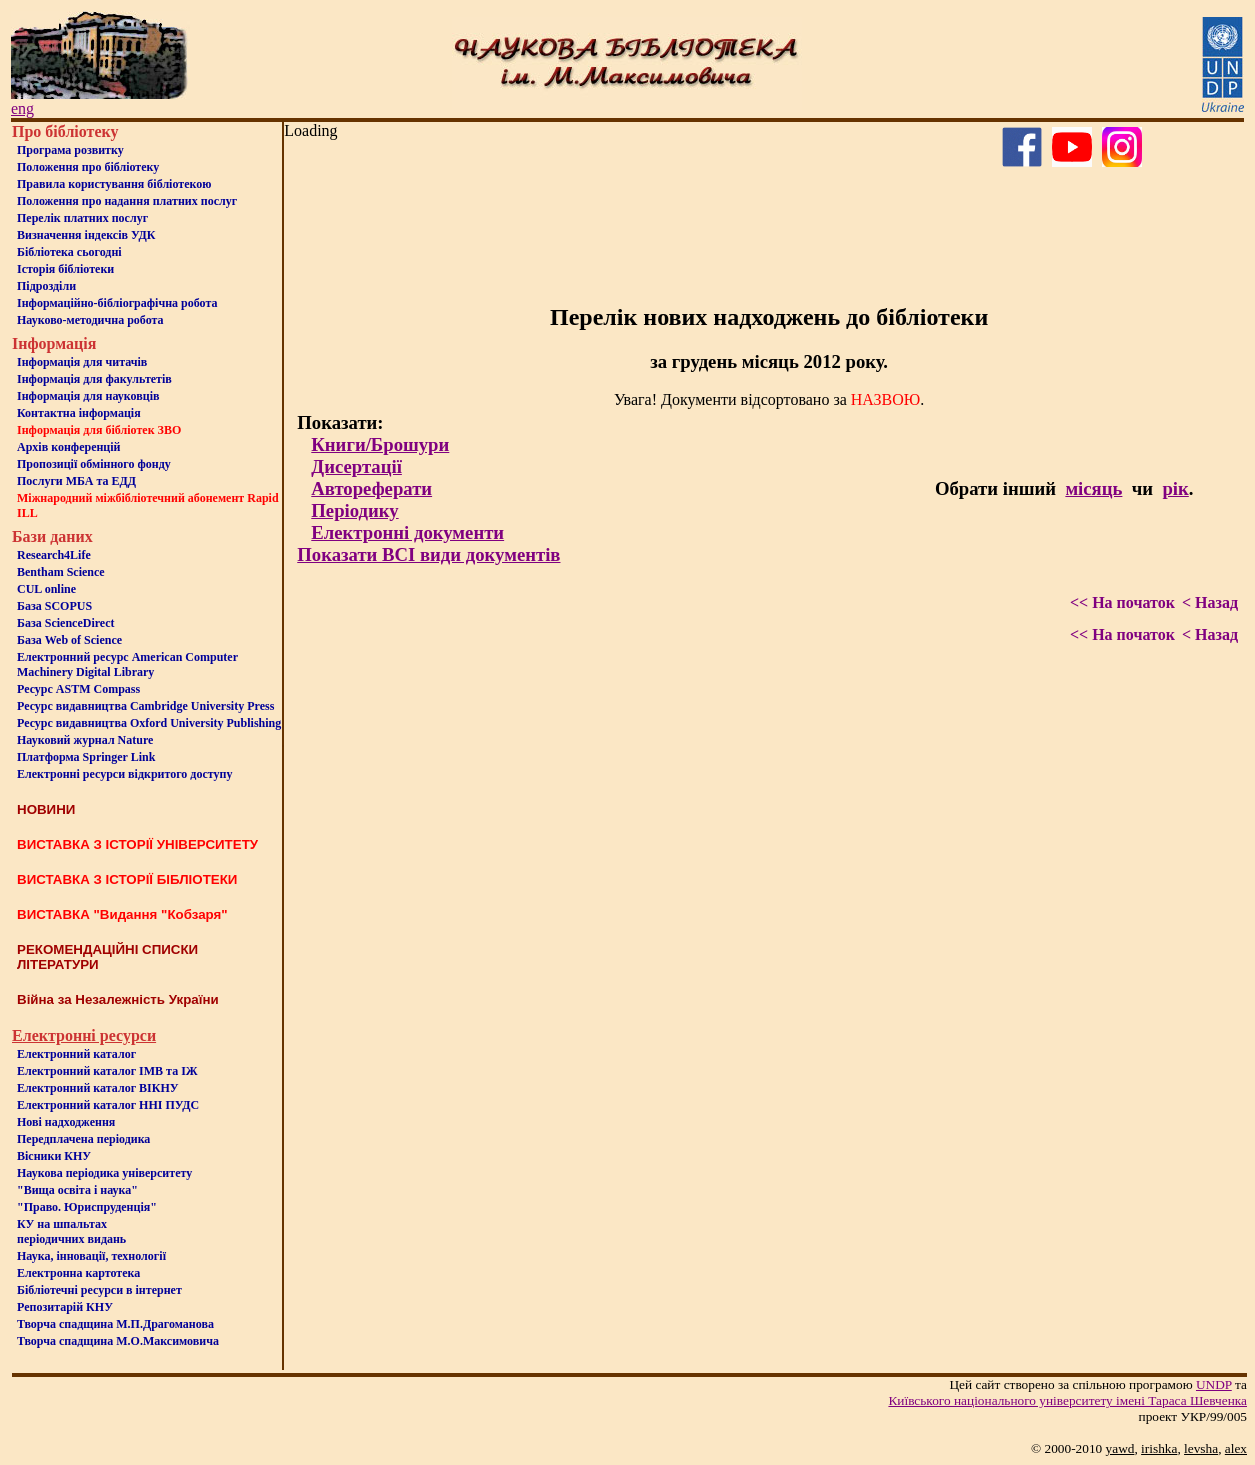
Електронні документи (407, 532)
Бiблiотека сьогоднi (69, 252)
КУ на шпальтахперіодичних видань (71, 1231)
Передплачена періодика (83, 1139)
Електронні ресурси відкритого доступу (124, 774)
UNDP (1214, 1384)
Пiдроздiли (46, 286)
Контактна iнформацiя (79, 413)
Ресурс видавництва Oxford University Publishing (149, 723)
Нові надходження (66, 1122)
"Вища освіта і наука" (77, 1190)
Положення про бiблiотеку (88, 167)
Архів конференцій (69, 447)
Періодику (354, 510)
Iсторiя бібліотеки (65, 269)
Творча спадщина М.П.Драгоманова (115, 1324)
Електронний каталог (76, 1054)
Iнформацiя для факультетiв (94, 379)
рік (1175, 488)
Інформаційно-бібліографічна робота (117, 303)
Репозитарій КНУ (65, 1307)
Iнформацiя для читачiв (82, 362)
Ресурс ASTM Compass (78, 689)
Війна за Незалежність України (118, 999)
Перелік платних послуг (82, 218)
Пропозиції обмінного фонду (94, 464)
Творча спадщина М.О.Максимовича (118, 1341)
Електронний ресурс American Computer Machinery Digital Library (127, 664)
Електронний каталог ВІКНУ (98, 1088)
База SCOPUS (54, 606)
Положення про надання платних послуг (127, 201)
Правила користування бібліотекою (114, 184)
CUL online (46, 589)
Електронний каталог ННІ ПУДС (108, 1105)
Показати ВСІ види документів (428, 554)
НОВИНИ (46, 809)
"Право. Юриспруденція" (87, 1207)
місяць (1093, 488)
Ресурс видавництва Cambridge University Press (145, 706)
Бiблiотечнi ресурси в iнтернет (99, 1290)
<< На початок (1122, 602)
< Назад (1210, 602)
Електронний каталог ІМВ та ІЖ (107, 1071)
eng (22, 108)
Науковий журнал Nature (85, 740)
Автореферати (371, 488)
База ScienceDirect (66, 623)
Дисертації (356, 466)
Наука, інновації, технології (91, 1256)
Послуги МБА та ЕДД (76, 481)
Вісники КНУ (54, 1156)
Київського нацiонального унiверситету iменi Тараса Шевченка (1067, 1400)
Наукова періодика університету (104, 1173)
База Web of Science (69, 640)
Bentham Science (61, 572)
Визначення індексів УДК (86, 235)
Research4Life (54, 555)
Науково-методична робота (90, 320)
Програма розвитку (70, 150)
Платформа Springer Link (86, 757)
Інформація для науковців (88, 396)
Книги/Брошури (380, 444)
